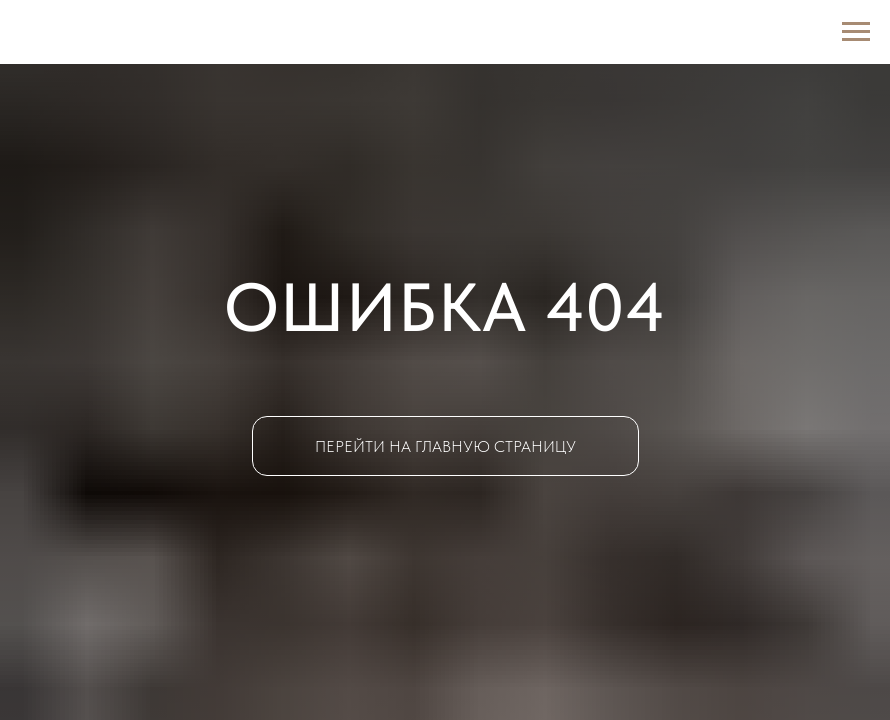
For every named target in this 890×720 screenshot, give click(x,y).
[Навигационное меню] (856, 32)
